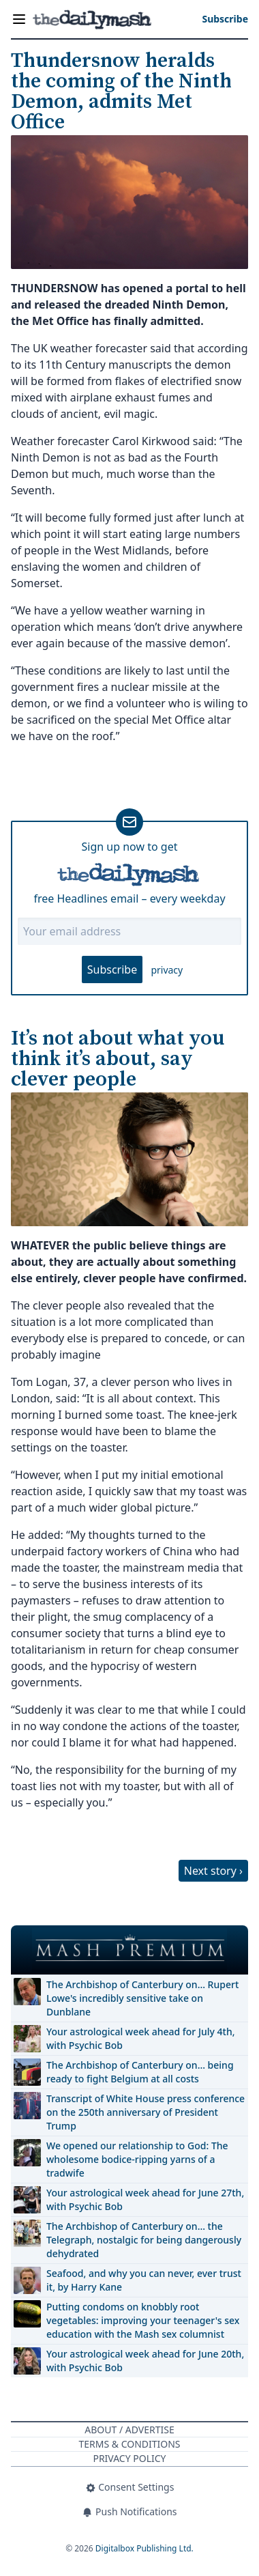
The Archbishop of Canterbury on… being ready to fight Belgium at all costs (140, 2071)
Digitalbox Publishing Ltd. (144, 2548)
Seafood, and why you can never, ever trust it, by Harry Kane (143, 2280)
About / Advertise (129, 2429)
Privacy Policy (129, 2458)
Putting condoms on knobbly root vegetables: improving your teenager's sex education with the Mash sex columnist (142, 2320)
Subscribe (112, 969)
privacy (167, 969)
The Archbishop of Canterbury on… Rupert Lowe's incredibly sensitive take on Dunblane (142, 1998)
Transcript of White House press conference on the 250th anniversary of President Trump (145, 2112)
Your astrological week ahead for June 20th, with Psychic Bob (145, 2360)
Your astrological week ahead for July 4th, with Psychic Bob (140, 2038)
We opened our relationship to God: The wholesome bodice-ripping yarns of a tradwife (137, 2159)
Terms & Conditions (129, 2443)
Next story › (213, 1870)
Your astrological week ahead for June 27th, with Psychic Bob (145, 2199)
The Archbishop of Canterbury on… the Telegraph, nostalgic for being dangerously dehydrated (143, 2240)
